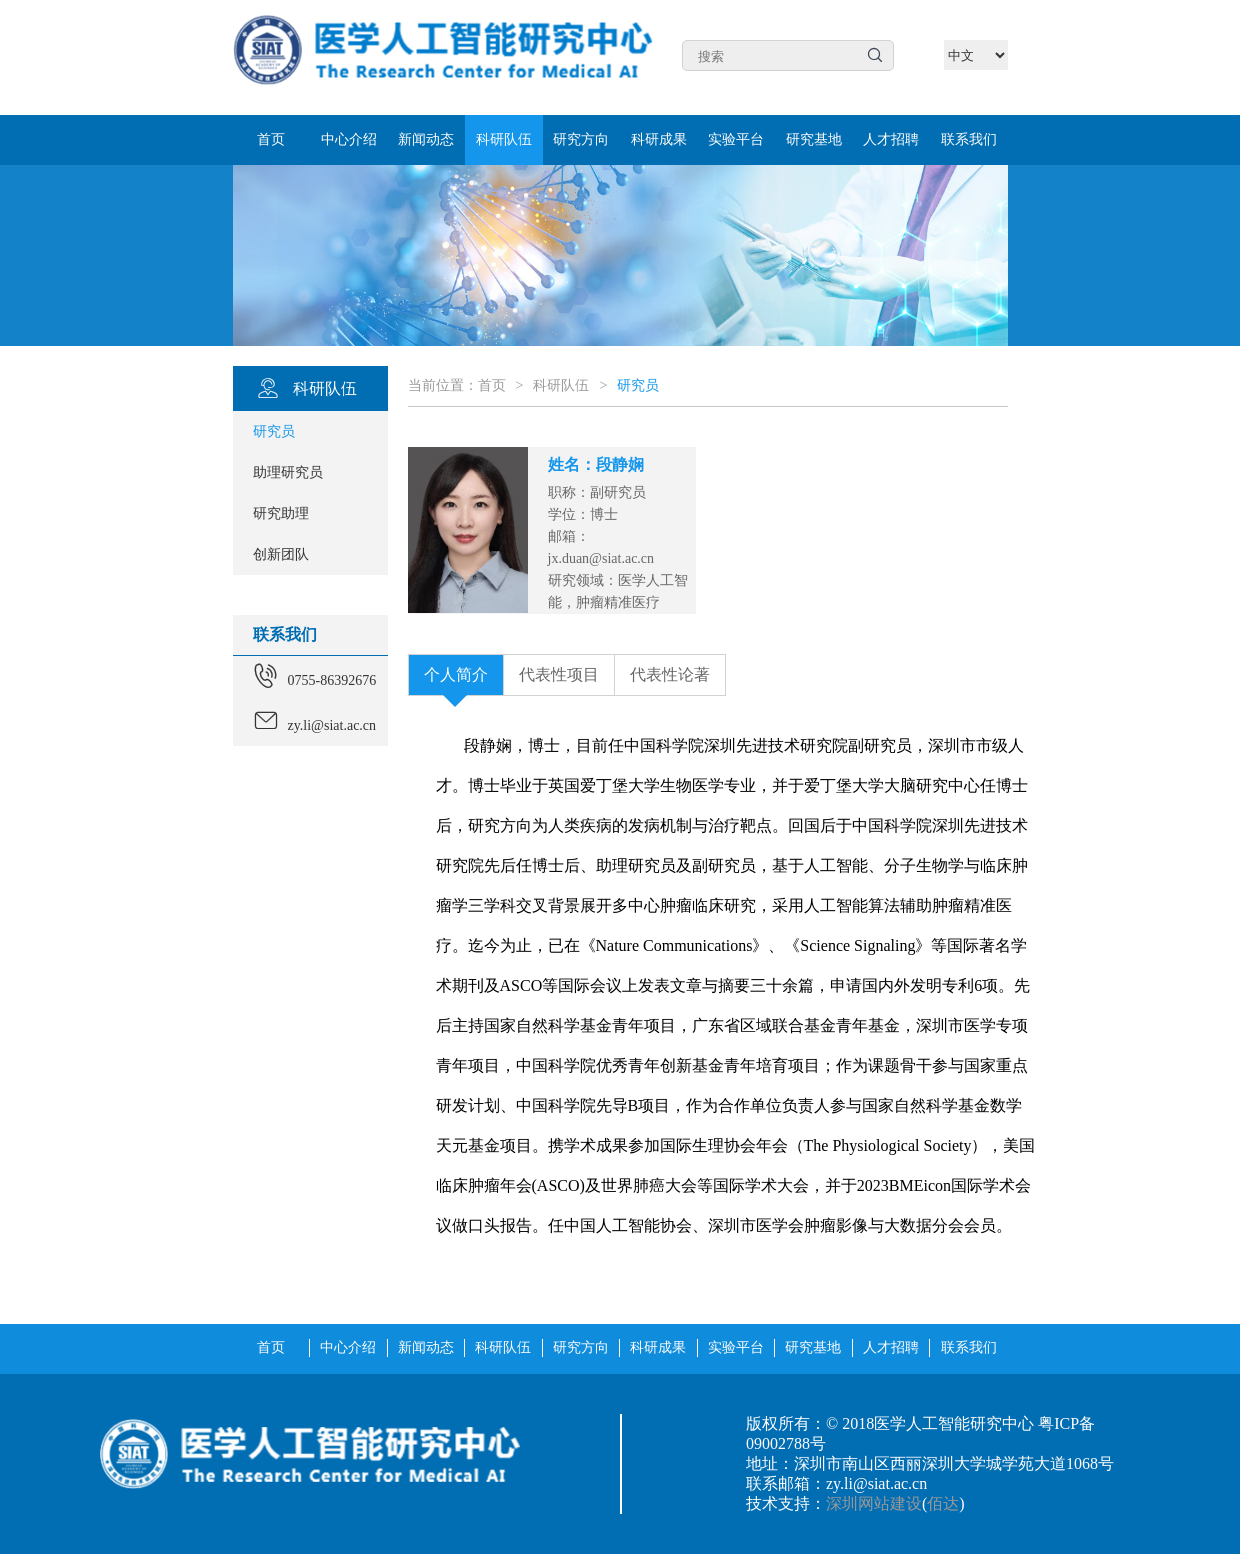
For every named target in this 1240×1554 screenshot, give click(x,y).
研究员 (638, 385)
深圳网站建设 (874, 1503)
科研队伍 (561, 385)
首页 (492, 385)
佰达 (943, 1503)
